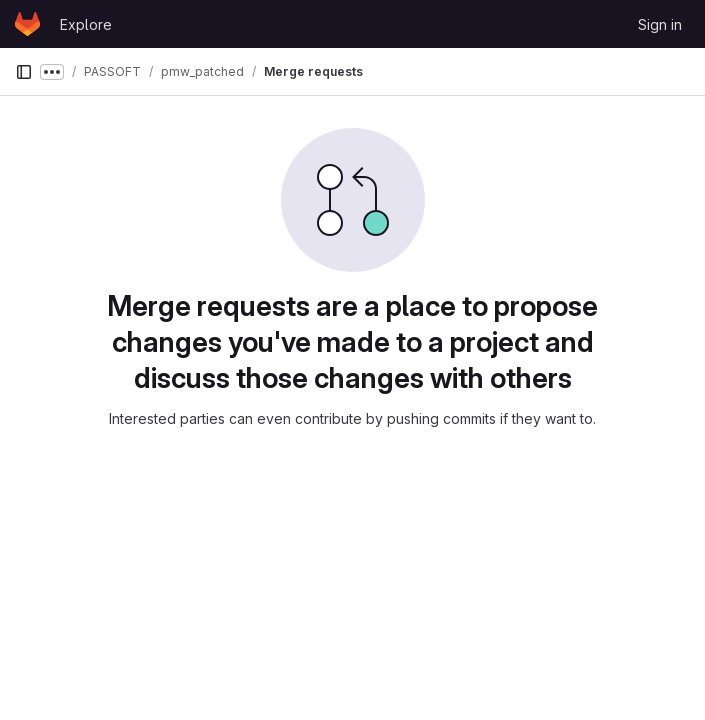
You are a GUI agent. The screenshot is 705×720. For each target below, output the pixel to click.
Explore (86, 24)
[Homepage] (27, 24)
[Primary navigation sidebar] (24, 72)
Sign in (660, 24)
